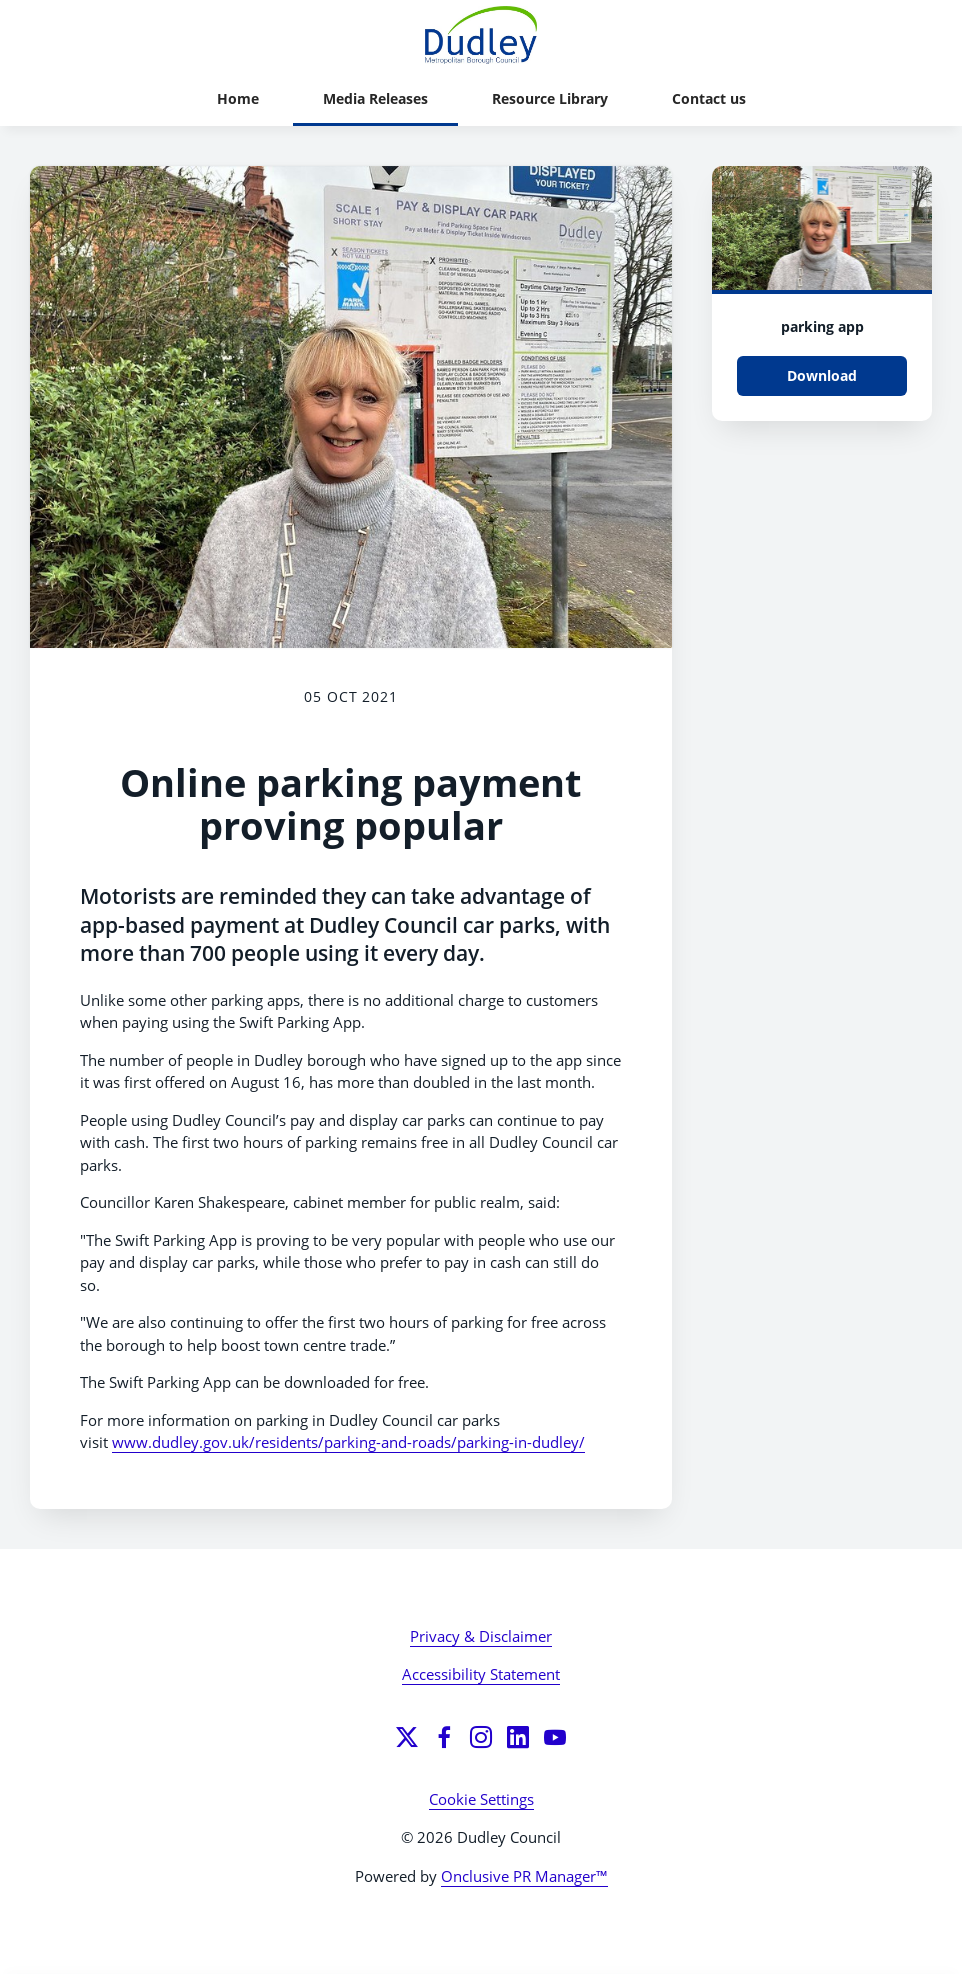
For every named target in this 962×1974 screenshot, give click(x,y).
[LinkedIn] (518, 1737)
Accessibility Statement (481, 1674)
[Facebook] (444, 1737)
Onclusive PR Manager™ (524, 1876)
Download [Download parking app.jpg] (822, 375)
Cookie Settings (481, 1799)
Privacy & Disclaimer (481, 1636)
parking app (822, 326)
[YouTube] (555, 1737)
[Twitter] (407, 1737)
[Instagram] (481, 1737)
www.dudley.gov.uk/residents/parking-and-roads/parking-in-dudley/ (348, 1442)
